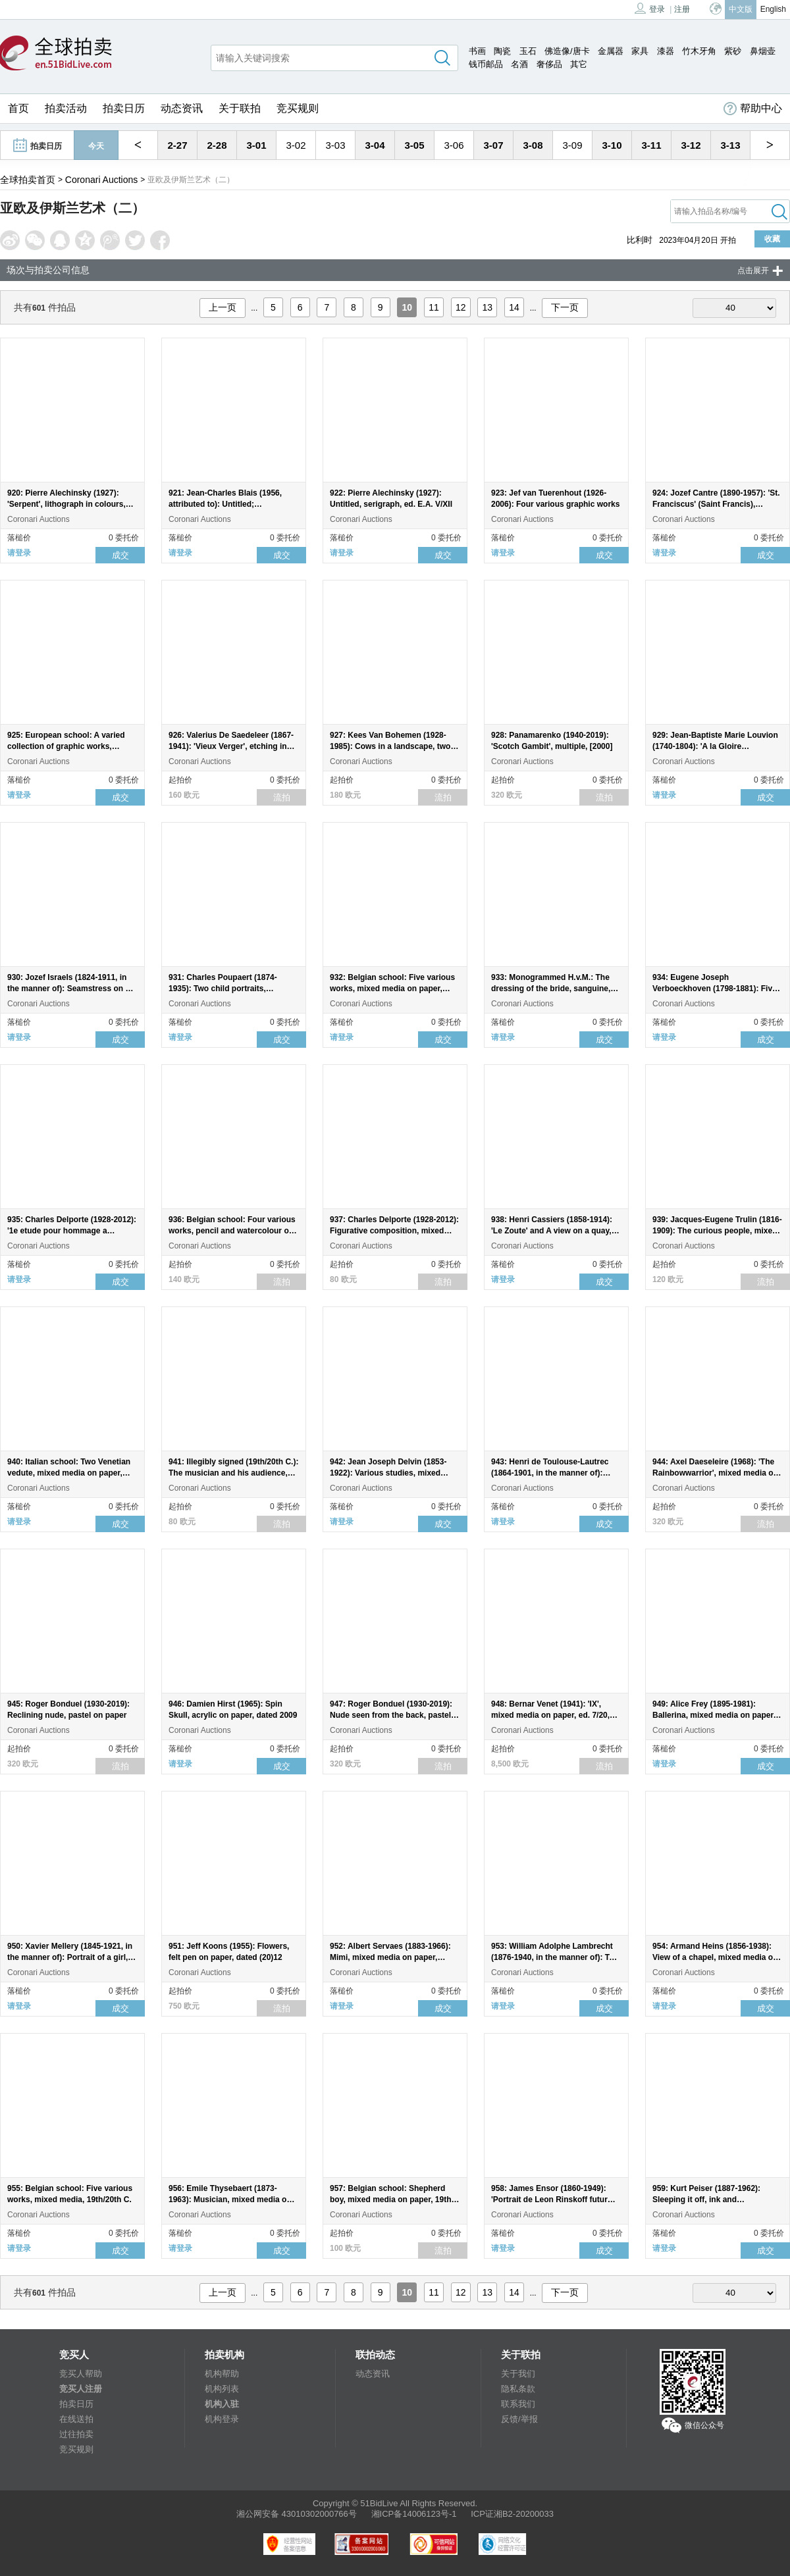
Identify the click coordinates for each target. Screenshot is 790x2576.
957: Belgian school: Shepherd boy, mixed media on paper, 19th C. (391, 2199)
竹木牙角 (699, 51)
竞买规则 (297, 108)
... (254, 308)
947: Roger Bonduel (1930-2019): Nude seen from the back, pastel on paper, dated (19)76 (391, 1715)
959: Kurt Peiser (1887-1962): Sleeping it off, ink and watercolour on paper (706, 2199)
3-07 (493, 145)
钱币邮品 (486, 64)
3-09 (572, 145)
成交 (120, 555)
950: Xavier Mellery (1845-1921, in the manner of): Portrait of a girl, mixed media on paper (69, 1957)
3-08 (532, 145)
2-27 (177, 145)
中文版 (740, 9)
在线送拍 (76, 2419)
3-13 (730, 145)
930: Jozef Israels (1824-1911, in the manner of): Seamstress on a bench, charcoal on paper (68, 988)
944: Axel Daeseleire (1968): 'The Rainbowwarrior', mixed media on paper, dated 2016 (715, 1473)
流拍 (281, 797)
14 (514, 307)
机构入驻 (222, 2404)
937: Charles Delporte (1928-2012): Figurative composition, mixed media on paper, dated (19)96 (394, 1231)
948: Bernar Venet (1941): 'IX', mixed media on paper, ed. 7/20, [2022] (550, 1715)
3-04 (374, 145)
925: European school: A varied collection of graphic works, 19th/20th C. (66, 746)
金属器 (610, 51)
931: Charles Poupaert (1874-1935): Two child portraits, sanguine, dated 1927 (223, 988)
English (773, 9)
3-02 (295, 145)
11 (434, 307)
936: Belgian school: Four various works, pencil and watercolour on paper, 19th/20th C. (232, 1231)
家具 (639, 51)
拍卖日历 (124, 108)
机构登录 (222, 2419)
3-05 (414, 145)
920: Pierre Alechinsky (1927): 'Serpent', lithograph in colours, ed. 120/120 (66, 504)
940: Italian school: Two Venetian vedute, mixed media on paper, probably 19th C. (68, 1473)
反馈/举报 (519, 2419)
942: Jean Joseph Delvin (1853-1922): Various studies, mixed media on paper (388, 1473)
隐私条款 (518, 2389)
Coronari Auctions (101, 179)
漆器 (665, 51)
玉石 (528, 51)
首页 (18, 108)
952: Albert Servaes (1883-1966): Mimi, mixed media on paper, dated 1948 (390, 1957)
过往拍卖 (76, 2434)
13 (488, 307)
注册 (682, 9)
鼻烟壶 (763, 51)
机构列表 (222, 2389)
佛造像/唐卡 (567, 51)
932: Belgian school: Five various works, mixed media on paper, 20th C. (392, 988)
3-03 (335, 145)
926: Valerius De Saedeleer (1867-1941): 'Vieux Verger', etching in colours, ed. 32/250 (231, 746)
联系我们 (518, 2404)
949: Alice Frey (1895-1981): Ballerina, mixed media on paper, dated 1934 (714, 1715)
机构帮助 (222, 2374)
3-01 (256, 145)
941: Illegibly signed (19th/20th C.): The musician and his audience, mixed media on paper (233, 1473)
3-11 (651, 145)
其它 (578, 64)
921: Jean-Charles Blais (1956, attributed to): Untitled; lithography (225, 504)
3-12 (690, 145)
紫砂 (732, 51)
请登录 (19, 552)
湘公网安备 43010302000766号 (296, 2514)
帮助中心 (753, 108)
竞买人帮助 (80, 2374)
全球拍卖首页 (27, 179)
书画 (477, 51)
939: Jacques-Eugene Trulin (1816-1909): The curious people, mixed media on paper (717, 1231)
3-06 (453, 145)
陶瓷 (502, 51)
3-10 (611, 145)
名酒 (519, 64)
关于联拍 (240, 108)
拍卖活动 (66, 108)
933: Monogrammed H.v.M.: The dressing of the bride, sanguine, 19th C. (550, 988)
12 (461, 307)
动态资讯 (182, 108)
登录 (650, 8)
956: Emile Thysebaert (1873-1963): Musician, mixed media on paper (230, 2199)
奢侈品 (549, 64)
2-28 (216, 145)
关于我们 (518, 2374)
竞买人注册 (80, 2389)
